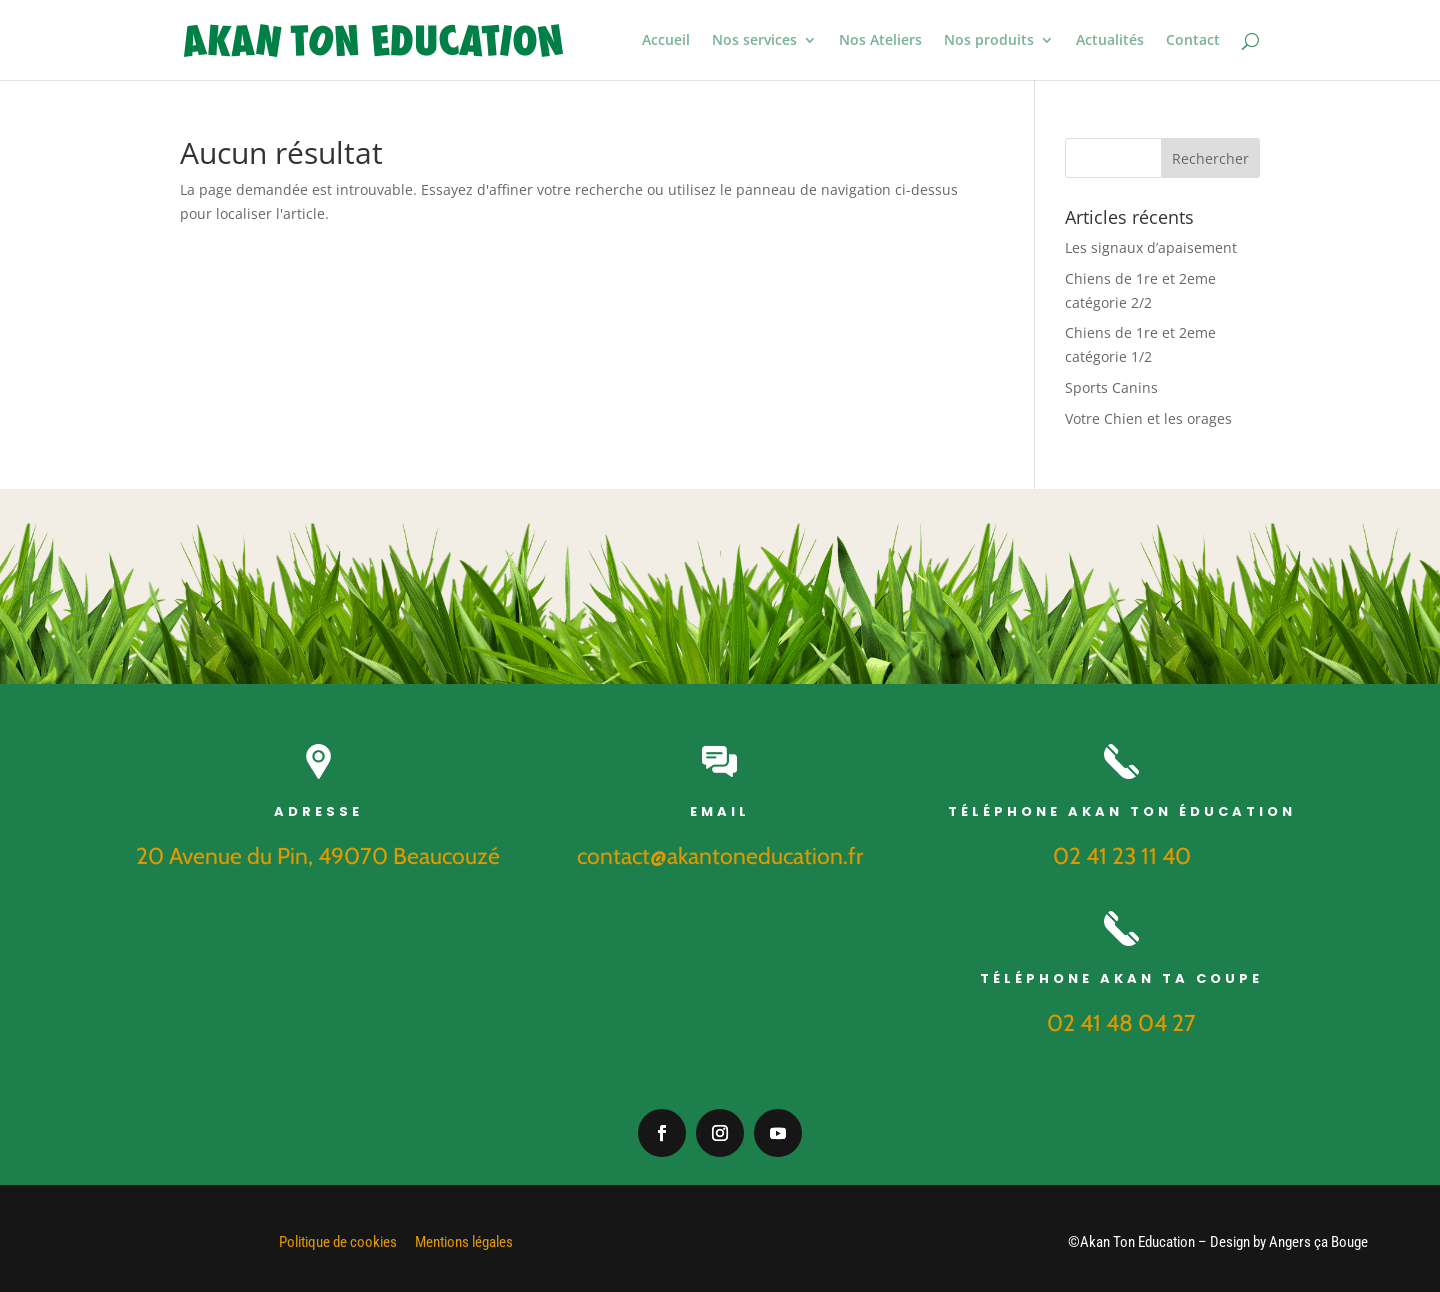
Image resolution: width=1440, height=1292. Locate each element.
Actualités (1110, 41)
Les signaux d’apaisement (1151, 247)
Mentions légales (464, 1242)
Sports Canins (1111, 387)
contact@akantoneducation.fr (720, 856)
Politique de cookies (338, 1242)
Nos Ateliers (880, 41)
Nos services (754, 41)
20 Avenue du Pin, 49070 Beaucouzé (318, 856)
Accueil (666, 41)
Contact (1193, 41)
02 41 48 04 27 (1121, 1023)
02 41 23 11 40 (1122, 856)
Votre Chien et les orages (1148, 418)
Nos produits (989, 41)
